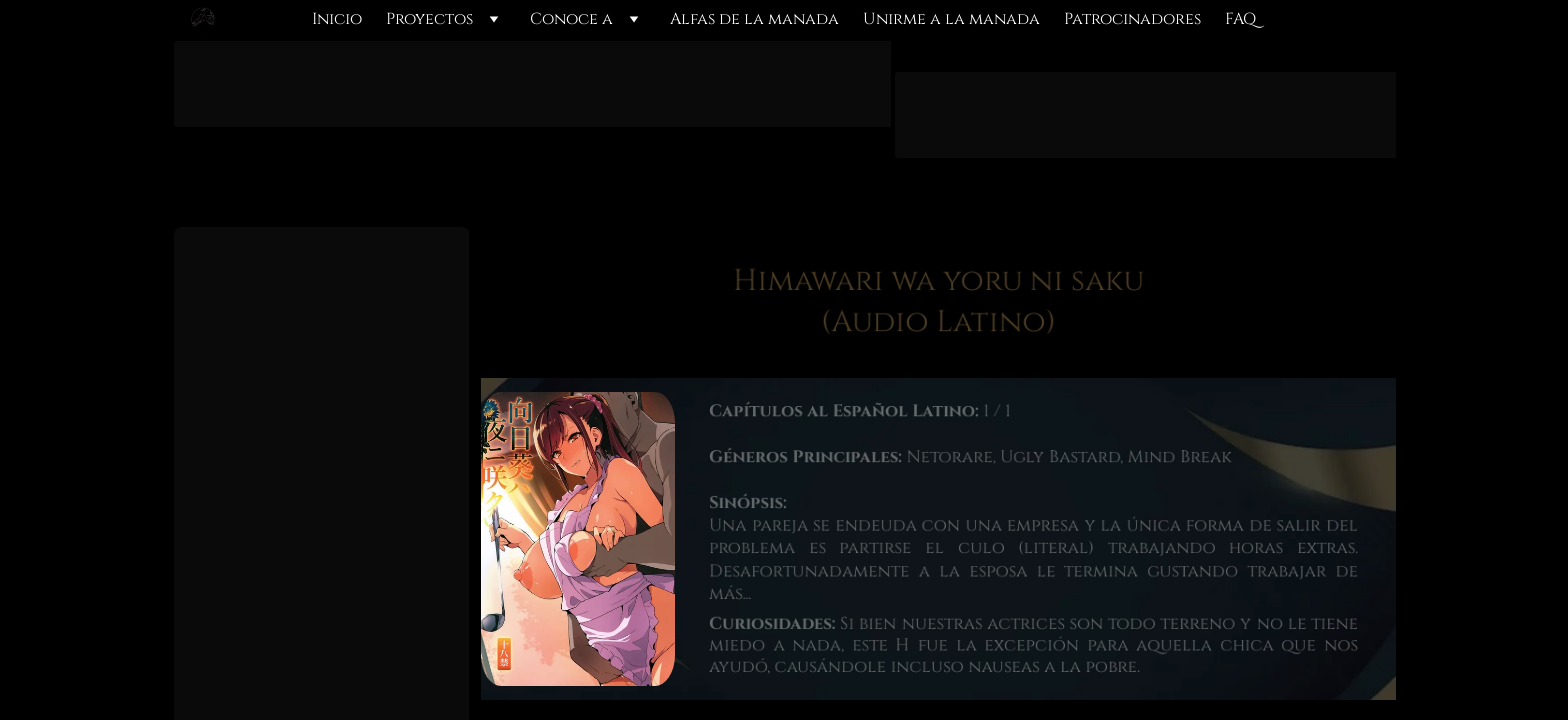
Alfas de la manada (754, 19)
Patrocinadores (1132, 19)
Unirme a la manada (951, 19)
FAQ (1240, 19)
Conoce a (571, 19)
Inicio (337, 19)
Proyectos (429, 19)
